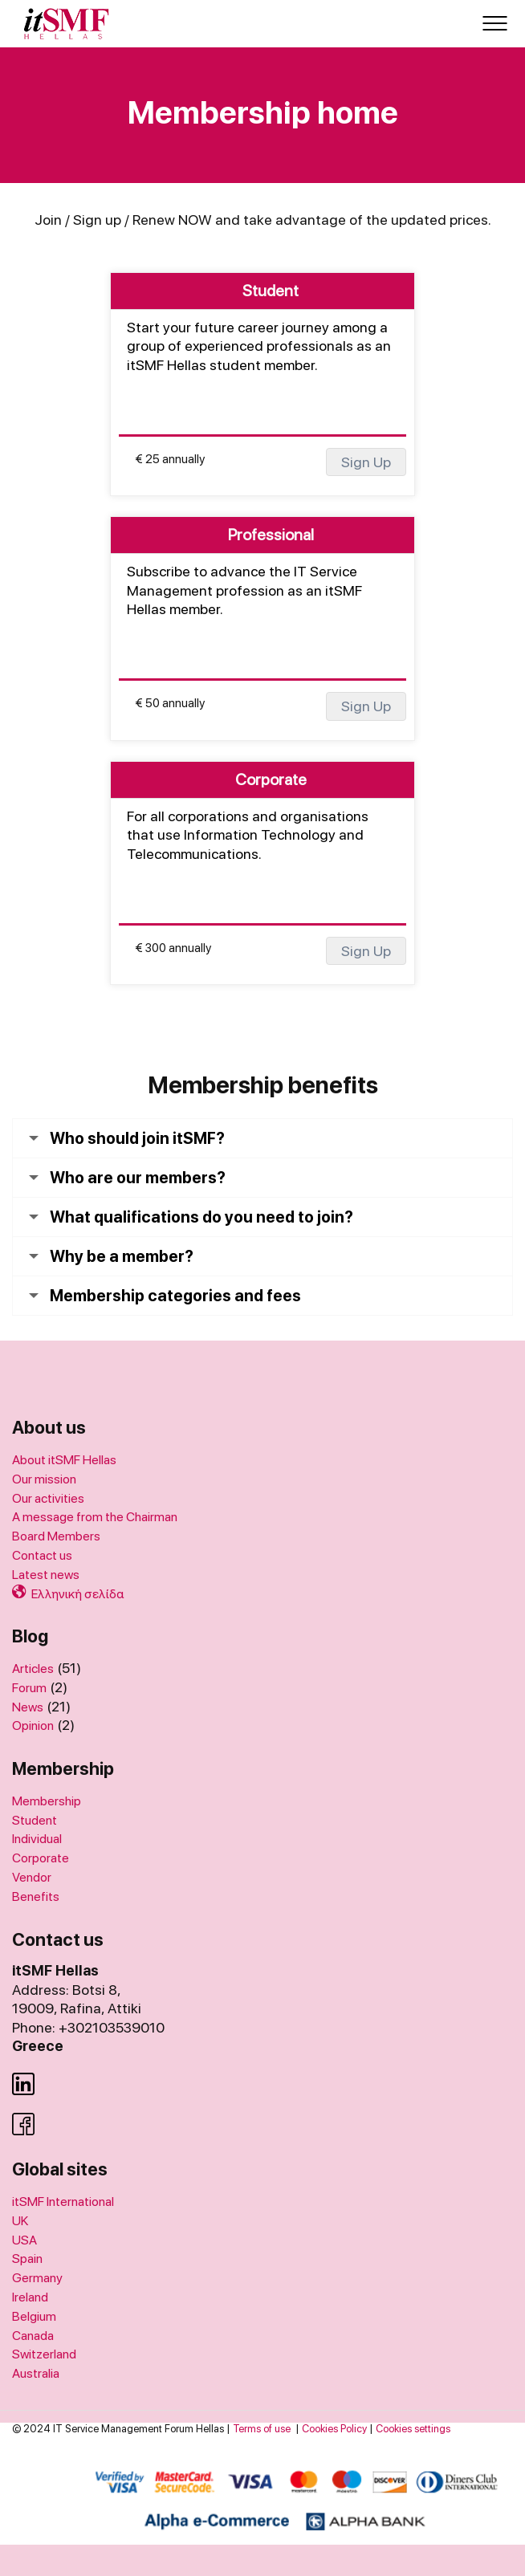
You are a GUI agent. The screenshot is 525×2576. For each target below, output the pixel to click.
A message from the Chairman (94, 1516)
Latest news (45, 1574)
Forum (29, 1687)
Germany (37, 2277)
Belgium (34, 2316)
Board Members (56, 1536)
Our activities (48, 1498)
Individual (37, 1838)
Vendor (31, 1877)
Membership (46, 1801)
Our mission (44, 1479)
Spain (27, 2258)
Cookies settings (413, 2429)
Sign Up (366, 462)
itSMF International (63, 2201)
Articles (33, 1668)
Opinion (33, 1725)
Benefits (35, 1896)
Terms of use (262, 2429)
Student (34, 1820)
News (27, 1707)
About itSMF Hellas (64, 1459)
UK (20, 2220)
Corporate (40, 1858)
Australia (35, 2373)
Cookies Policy (334, 2429)
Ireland (30, 2297)
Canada (33, 2335)
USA (24, 2240)
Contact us (42, 1555)
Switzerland (44, 2354)
